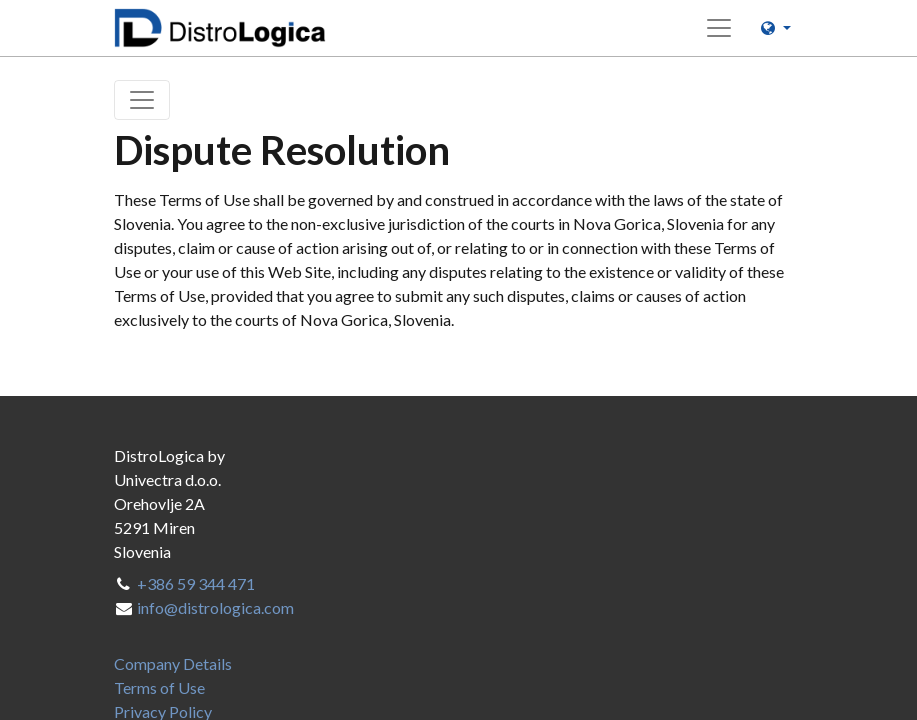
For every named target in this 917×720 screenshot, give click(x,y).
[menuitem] (173, 663)
